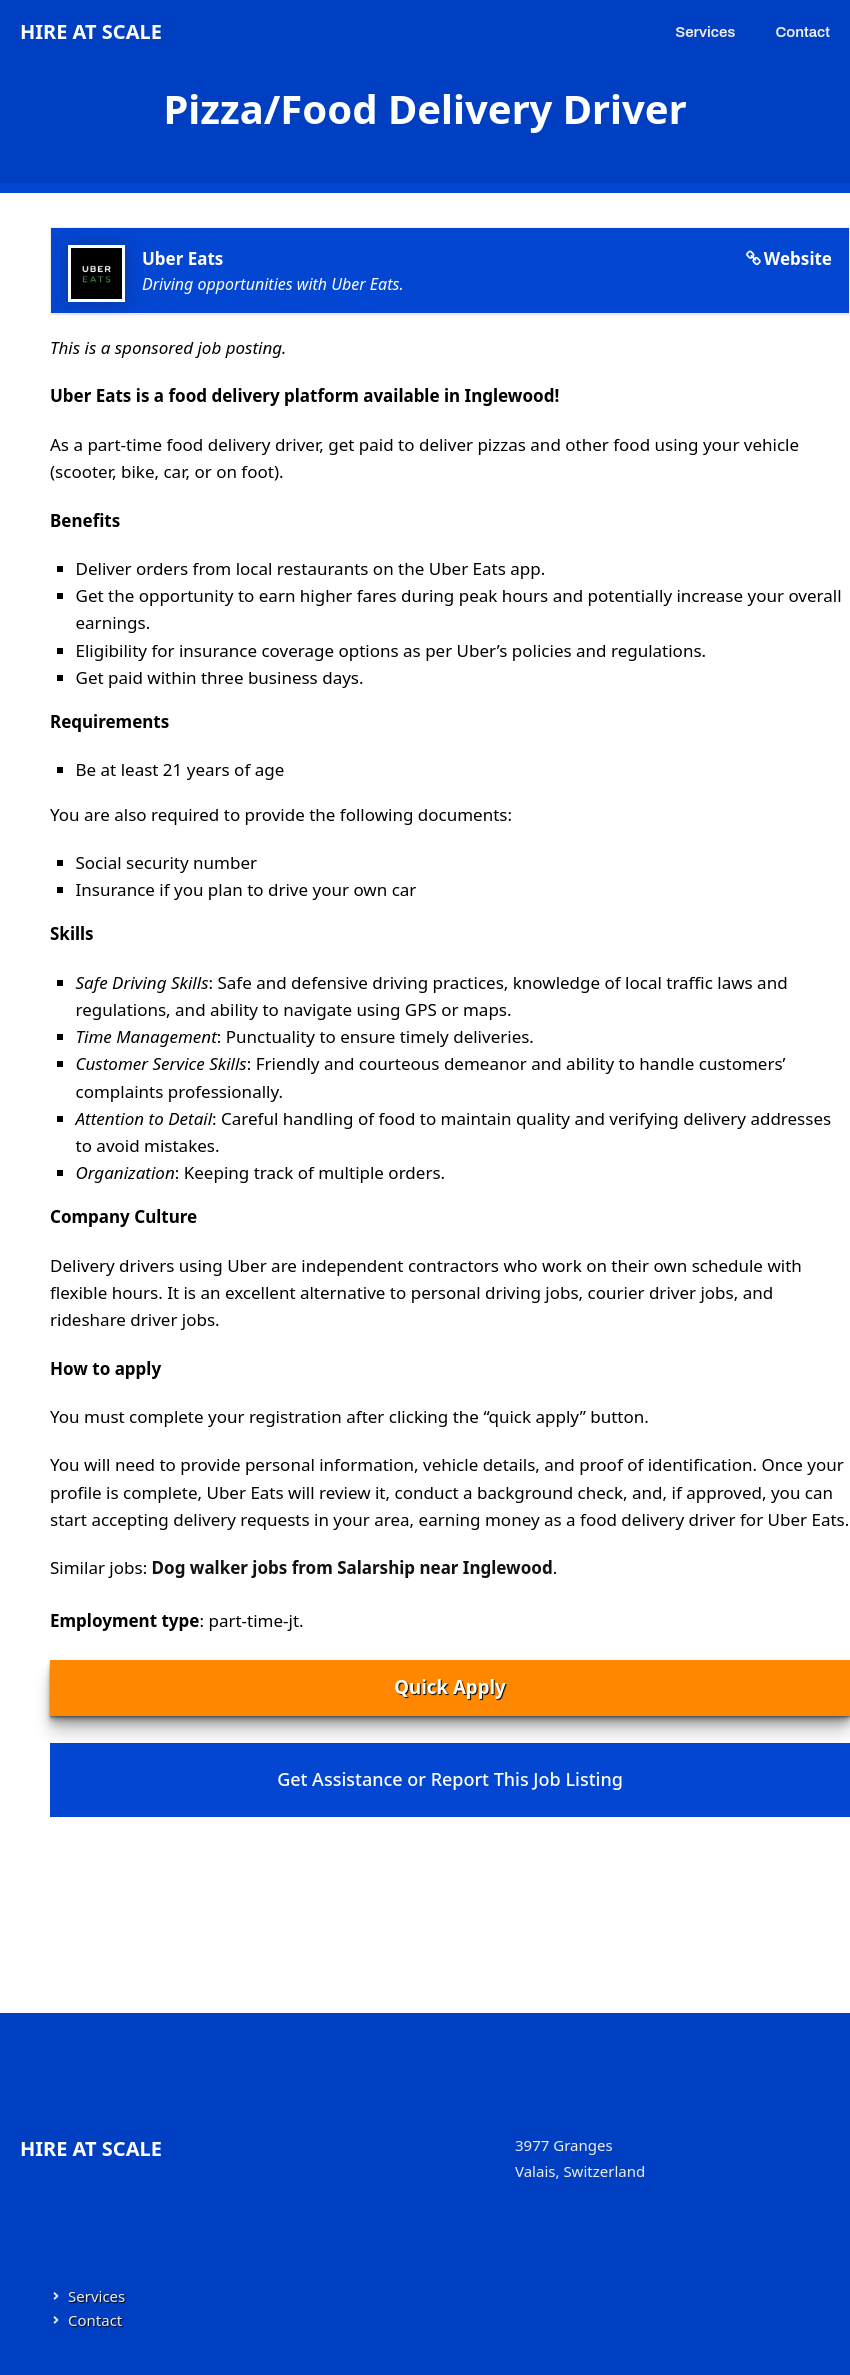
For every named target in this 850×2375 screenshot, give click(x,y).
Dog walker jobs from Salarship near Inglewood (352, 1567)
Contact (802, 32)
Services (705, 32)
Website (798, 258)
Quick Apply (449, 1686)
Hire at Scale (91, 31)
